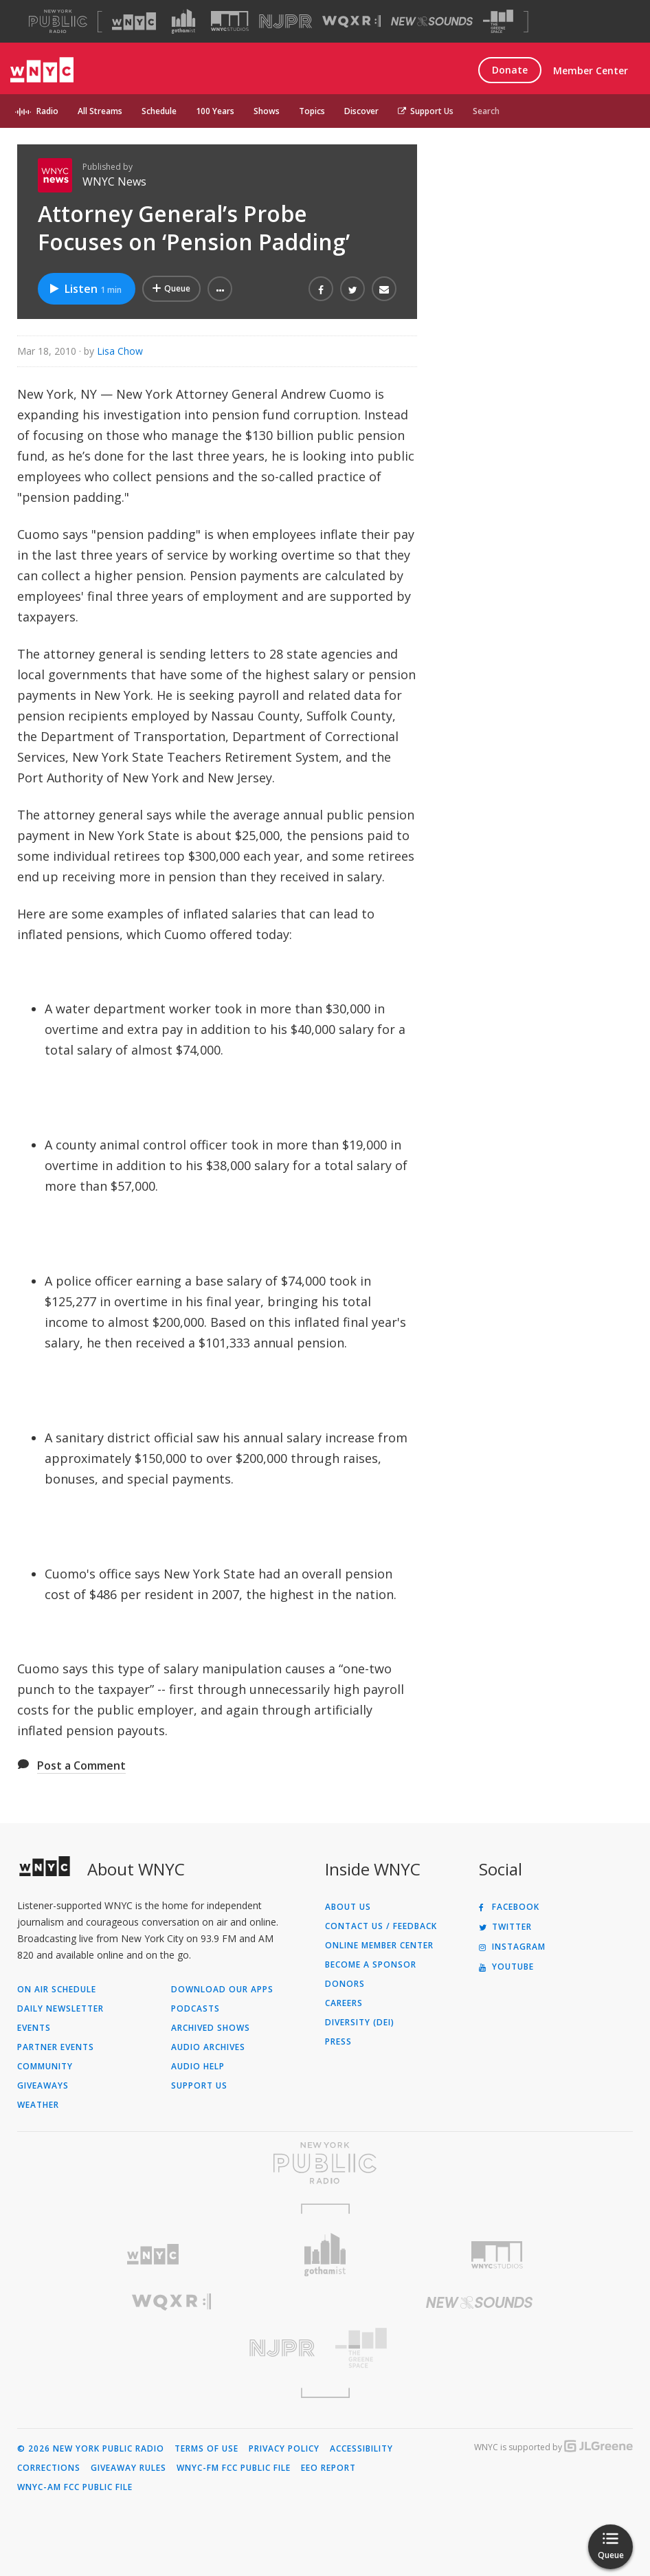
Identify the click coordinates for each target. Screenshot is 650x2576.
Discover (361, 111)
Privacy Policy (284, 2449)
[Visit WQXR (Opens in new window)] (351, 21)
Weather (38, 2105)
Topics (312, 111)
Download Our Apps (222, 1989)
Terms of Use (206, 2449)
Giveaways (43, 2086)
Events (34, 2028)
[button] (220, 288)
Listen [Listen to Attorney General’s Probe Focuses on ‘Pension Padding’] (85, 288)
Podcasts (195, 2009)
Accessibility (361, 2449)
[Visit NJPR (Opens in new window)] (285, 21)
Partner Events (55, 2047)
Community (45, 2066)
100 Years (215, 111)
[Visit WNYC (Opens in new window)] (134, 21)
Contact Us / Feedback (381, 1926)
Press (338, 2042)
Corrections (48, 2468)
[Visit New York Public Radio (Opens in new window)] (325, 2162)
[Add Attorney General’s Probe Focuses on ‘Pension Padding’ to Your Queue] (171, 289)
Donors (345, 1984)
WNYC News (114, 181)
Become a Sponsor (370, 1965)
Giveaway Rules (128, 2468)
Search (486, 111)
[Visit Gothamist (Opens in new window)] (183, 21)
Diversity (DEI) (359, 2022)
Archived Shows (210, 2028)
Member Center (590, 70)
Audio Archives (208, 2047)
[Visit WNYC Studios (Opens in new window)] (230, 21)
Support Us (425, 111)
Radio (47, 111)
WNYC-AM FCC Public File (75, 2487)
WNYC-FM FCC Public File (234, 2468)
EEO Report (328, 2468)
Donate (510, 69)
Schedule (159, 111)
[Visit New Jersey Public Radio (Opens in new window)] (171, 2348)
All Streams (100, 111)
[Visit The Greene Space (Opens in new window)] (498, 22)
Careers (344, 2003)
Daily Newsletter (60, 2009)
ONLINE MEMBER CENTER (379, 1945)
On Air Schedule (56, 1989)
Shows (267, 111)
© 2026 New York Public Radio (90, 2449)
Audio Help (198, 2066)
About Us (348, 1907)
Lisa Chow (120, 350)
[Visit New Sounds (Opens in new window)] (432, 21)
